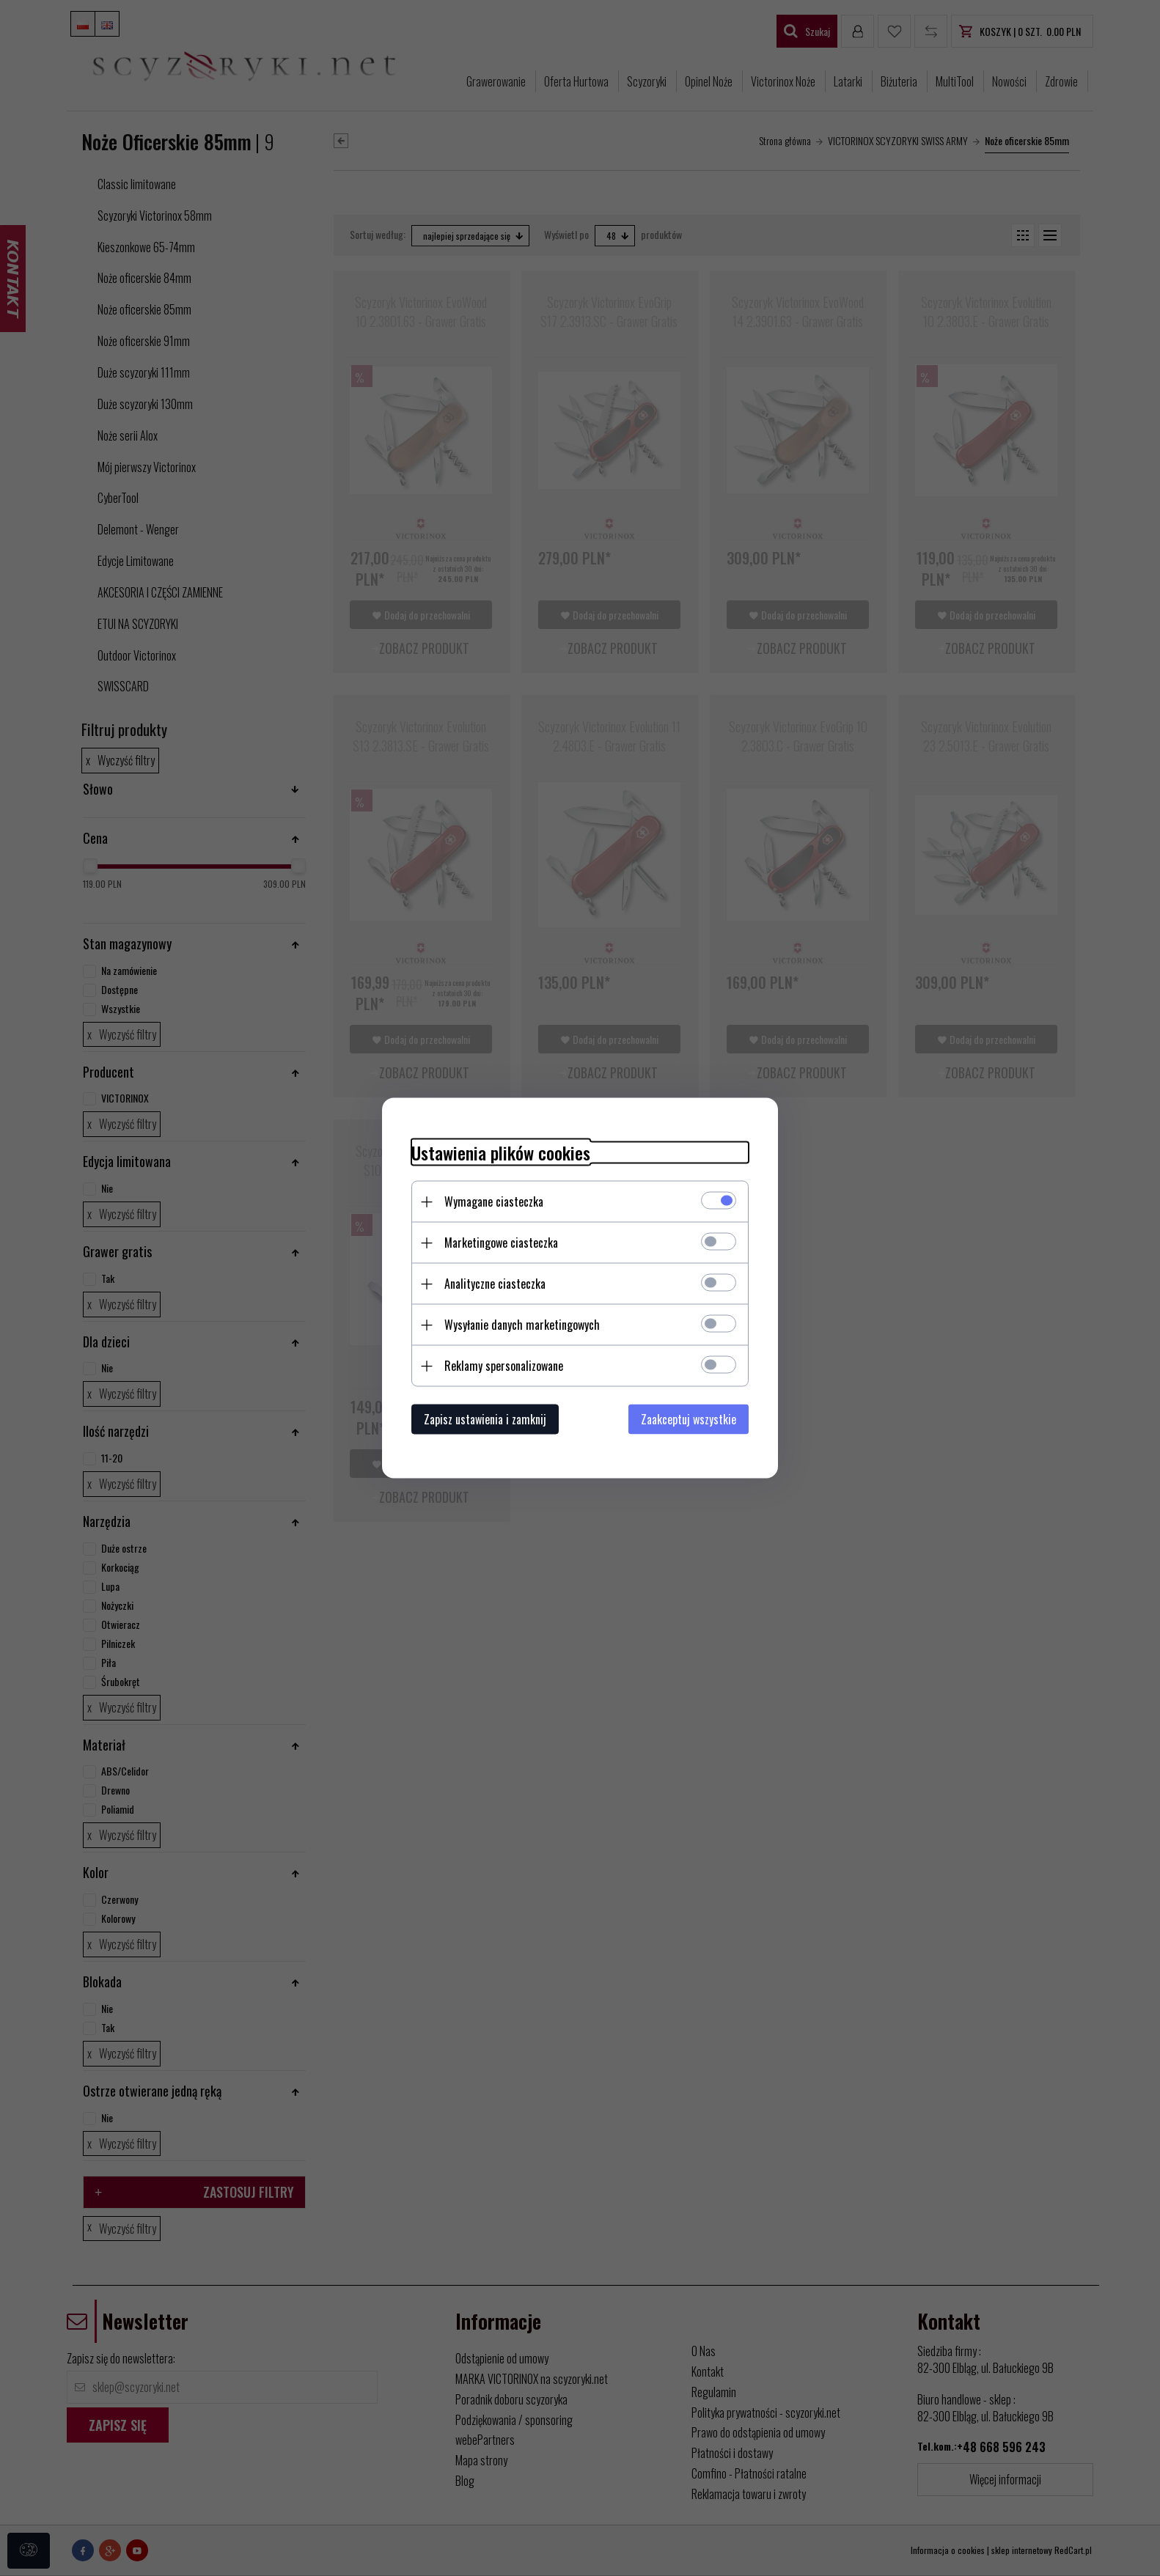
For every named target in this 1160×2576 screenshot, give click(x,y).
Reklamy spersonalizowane (503, 1366)
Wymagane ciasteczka (493, 1201)
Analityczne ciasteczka (495, 1283)
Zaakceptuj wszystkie (688, 1419)
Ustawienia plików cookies (500, 1152)
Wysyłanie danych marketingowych (522, 1324)
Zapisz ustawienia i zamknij (485, 1419)
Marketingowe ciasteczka (501, 1242)
